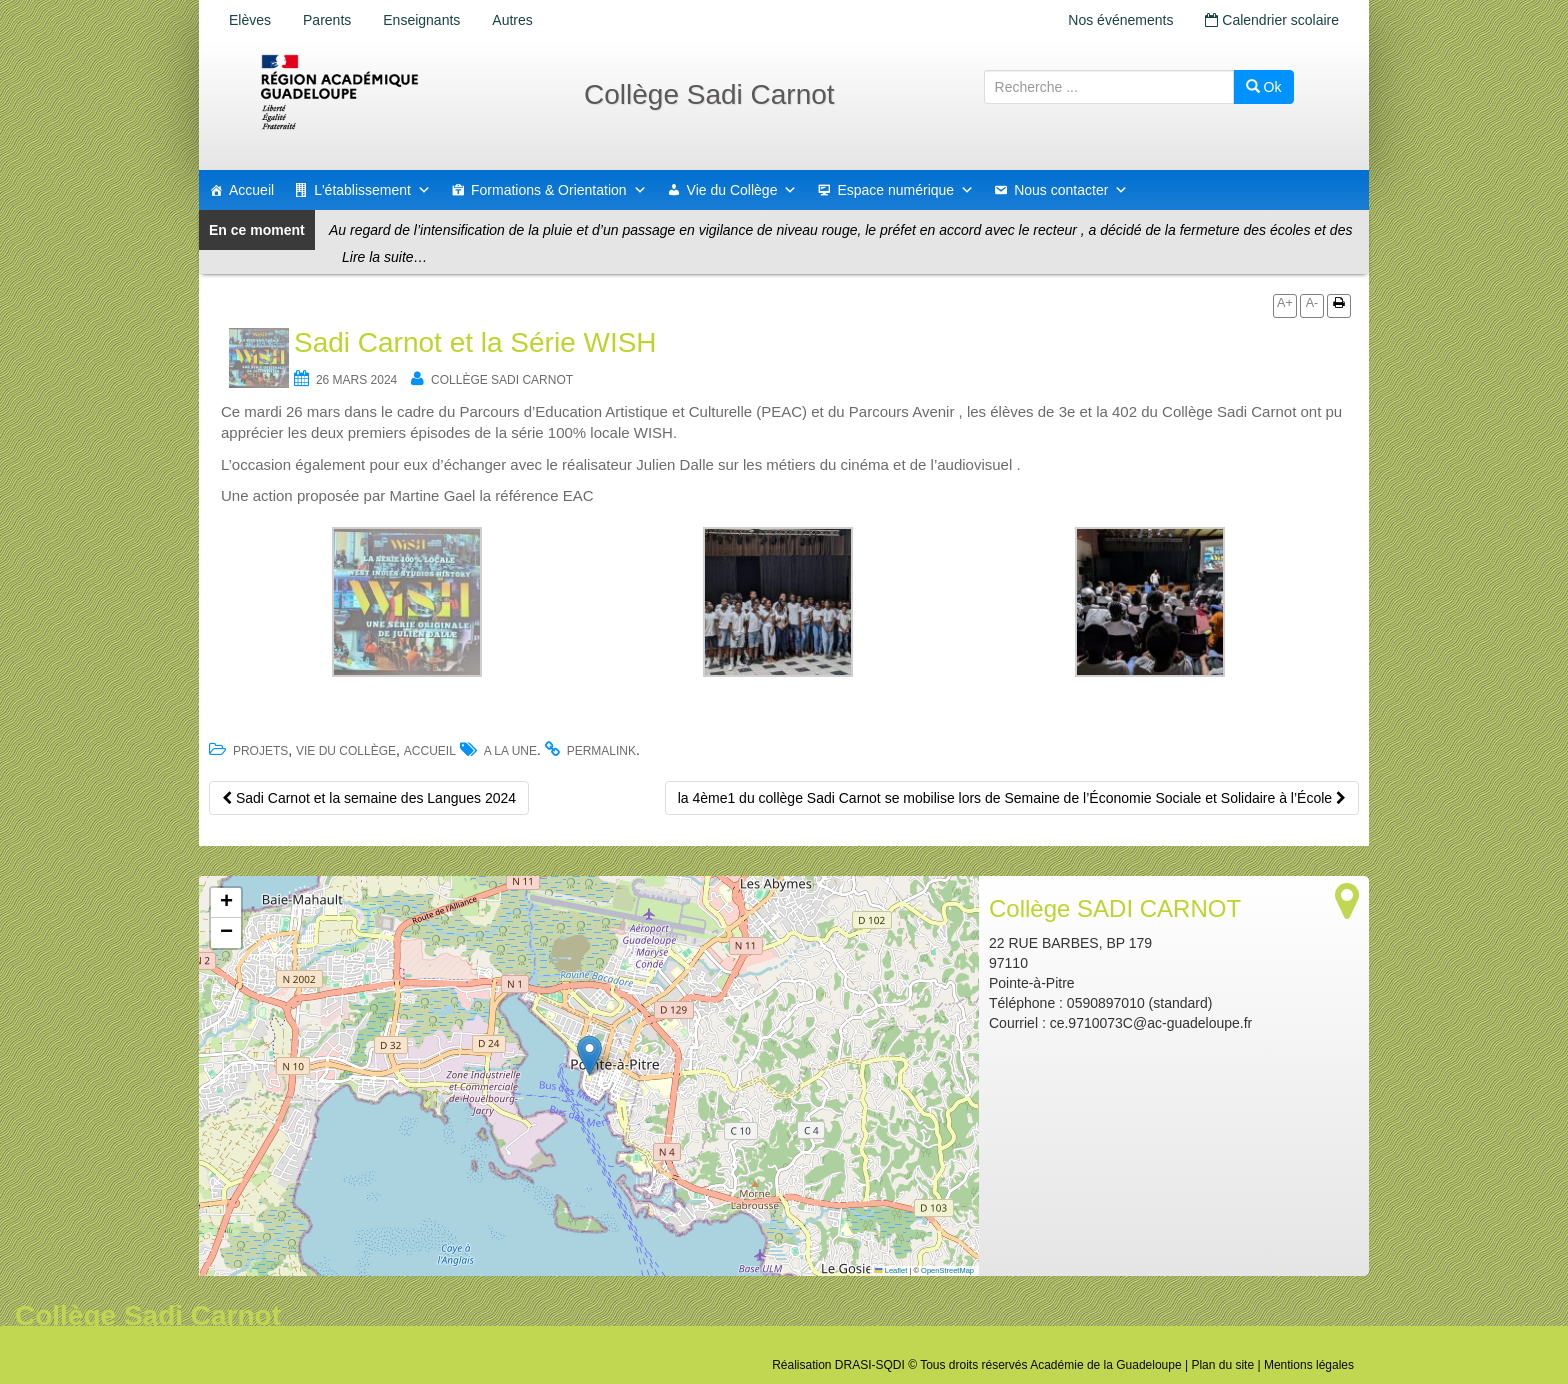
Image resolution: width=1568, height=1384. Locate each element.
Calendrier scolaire (1272, 20)
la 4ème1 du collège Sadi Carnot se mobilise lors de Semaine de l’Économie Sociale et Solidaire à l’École (1012, 798)
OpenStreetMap (947, 1270)
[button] (589, 1055)
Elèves (250, 20)
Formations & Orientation (559, 190)
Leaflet (891, 1270)
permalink (601, 751)
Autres (512, 20)
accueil (430, 751)
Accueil (251, 190)
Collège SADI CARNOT (502, 380)
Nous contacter (1071, 190)
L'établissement (372, 190)
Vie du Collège (742, 190)
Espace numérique (905, 190)
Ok (1264, 87)
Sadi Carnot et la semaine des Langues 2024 (369, 798)
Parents (327, 20)
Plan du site (1222, 1365)
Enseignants (421, 20)
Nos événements (1120, 20)
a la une (510, 751)
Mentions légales (1309, 1365)
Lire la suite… (385, 257)
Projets (260, 751)
